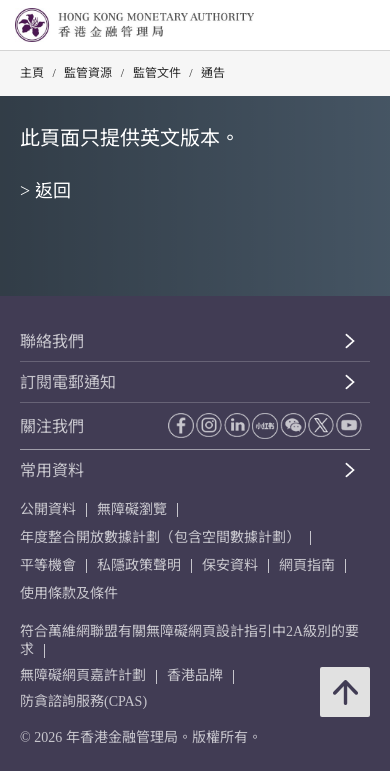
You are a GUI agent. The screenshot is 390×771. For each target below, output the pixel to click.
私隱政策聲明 (139, 565)
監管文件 (157, 73)
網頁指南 (307, 565)
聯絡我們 (52, 341)
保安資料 (230, 565)
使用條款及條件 (69, 593)
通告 (213, 73)
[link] (324, 26)
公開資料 (48, 509)
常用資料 (52, 470)
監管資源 (88, 73)
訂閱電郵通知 (68, 382)
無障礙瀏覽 (132, 509)
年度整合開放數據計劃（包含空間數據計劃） (160, 537)
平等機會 (48, 565)
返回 (53, 191)
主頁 (32, 73)
